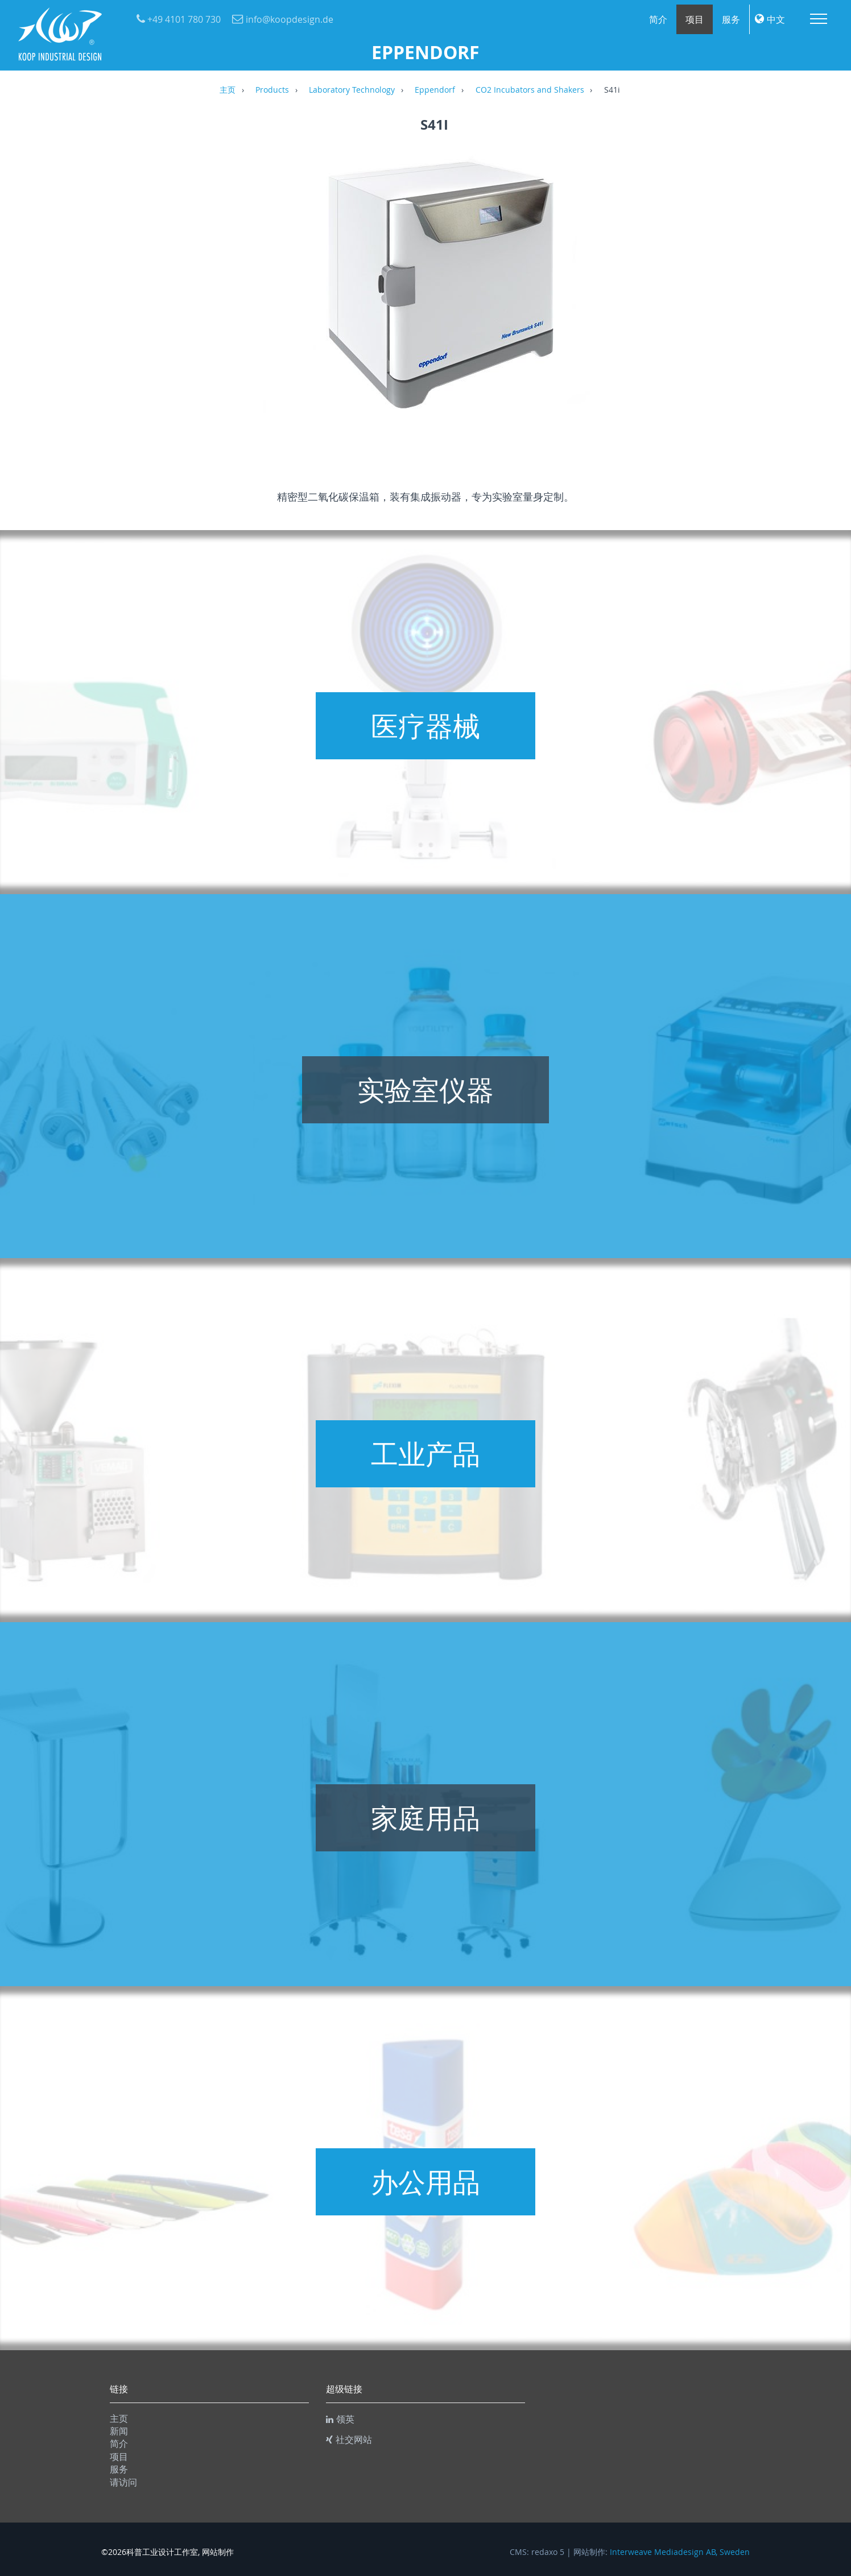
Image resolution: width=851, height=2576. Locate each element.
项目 (694, 19)
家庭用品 (425, 1818)
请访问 (123, 2482)
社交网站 (349, 2439)
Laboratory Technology (352, 90)
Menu (818, 18)
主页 (228, 90)
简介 (658, 19)
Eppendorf (435, 90)
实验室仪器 (425, 1090)
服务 (731, 19)
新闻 (119, 2431)
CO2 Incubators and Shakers (530, 90)
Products (272, 90)
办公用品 (425, 2182)
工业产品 (425, 1454)
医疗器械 (425, 726)
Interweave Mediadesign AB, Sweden (680, 2552)
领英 (340, 2419)
